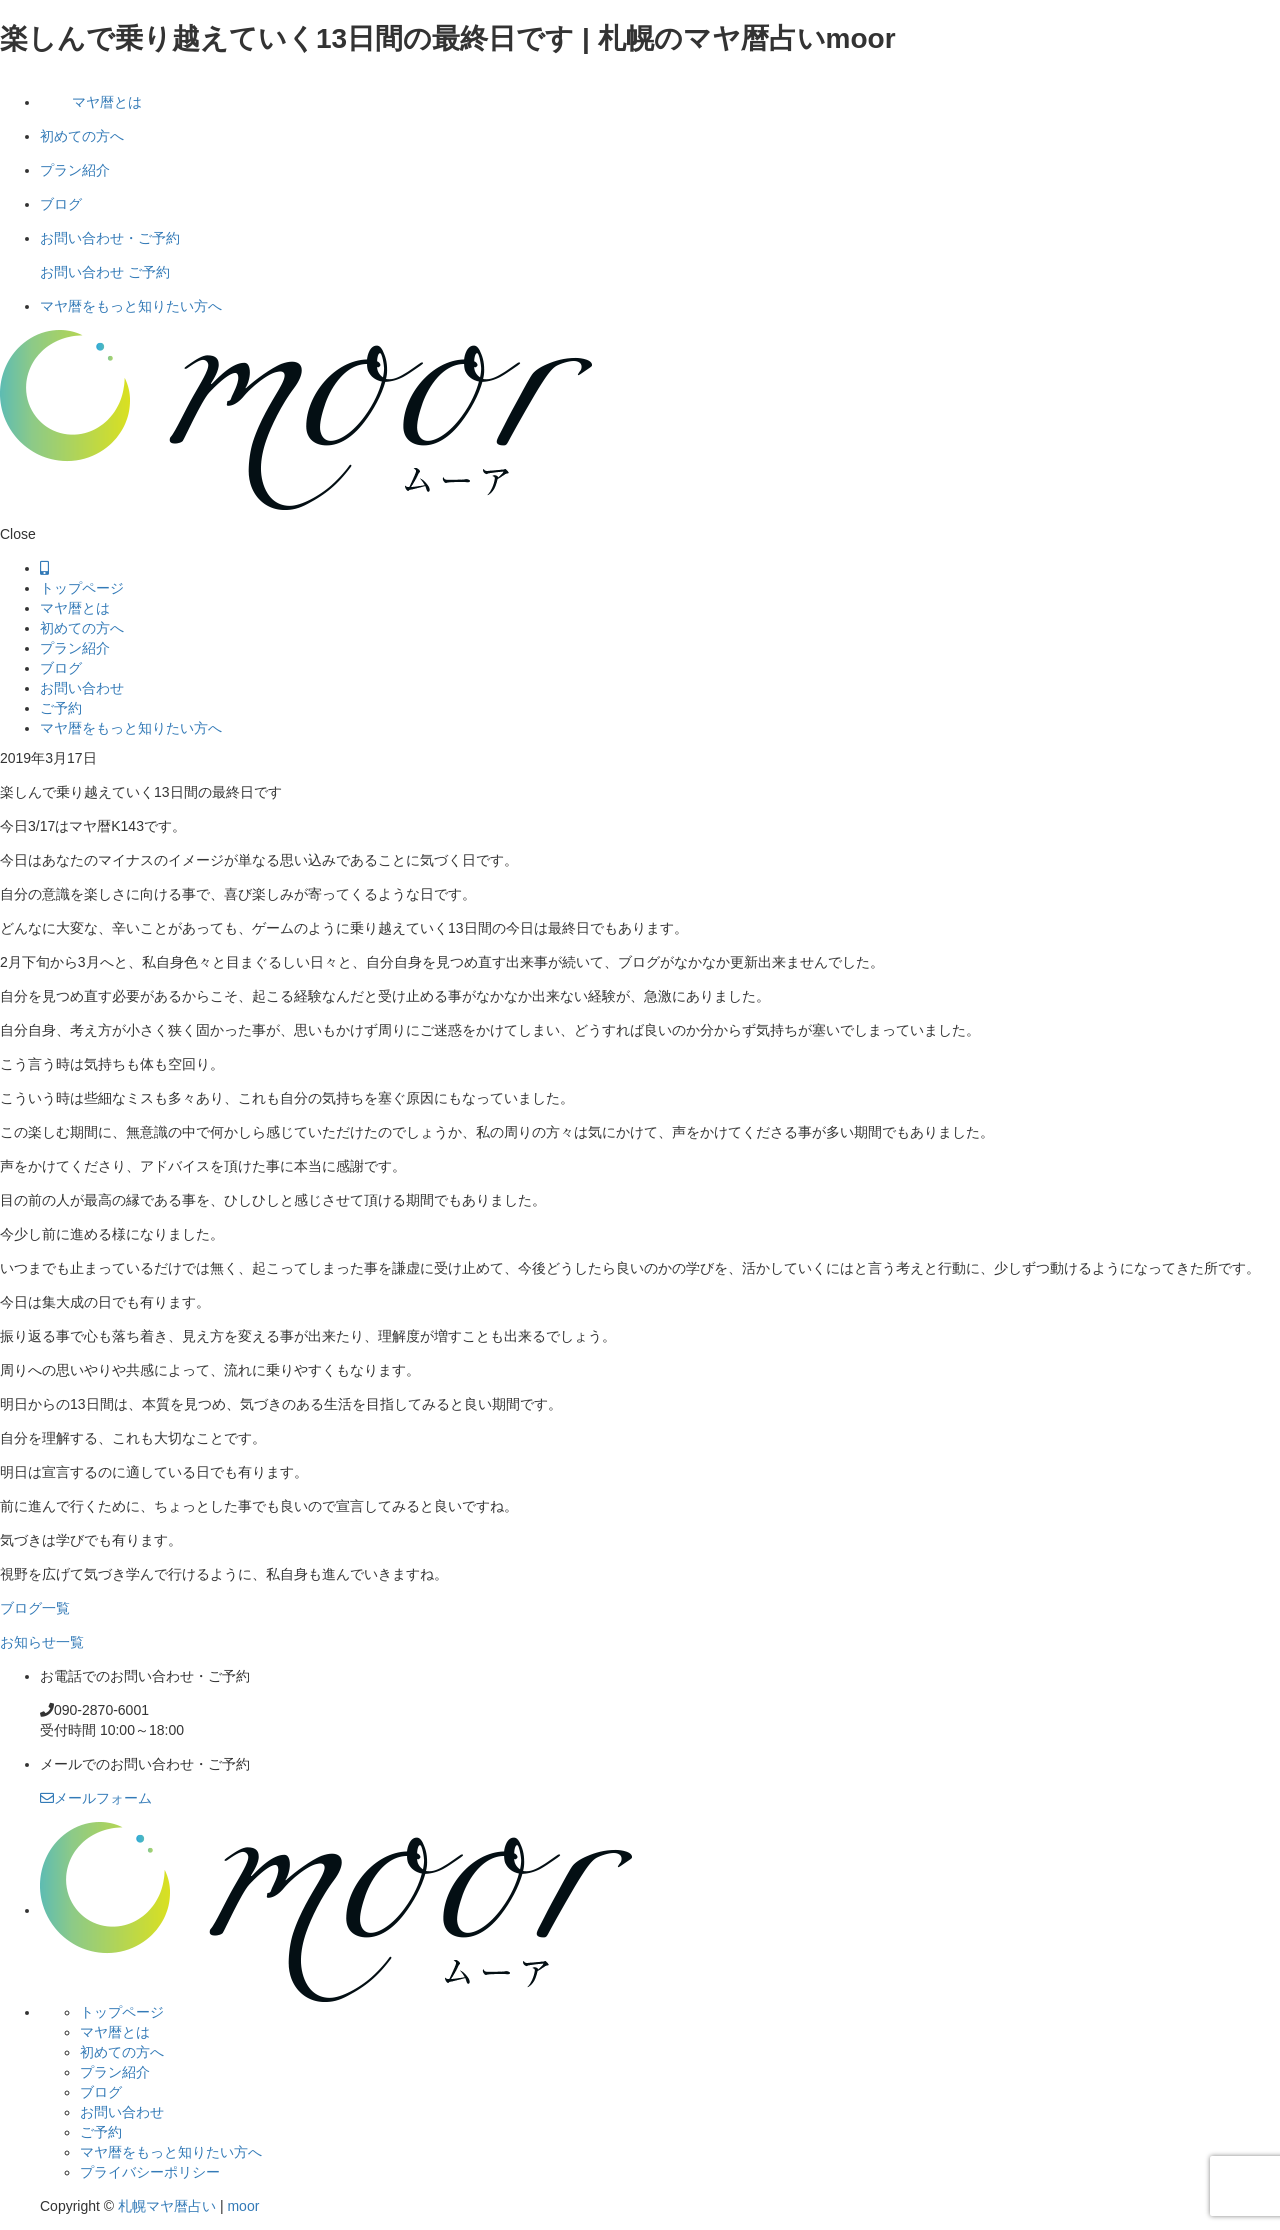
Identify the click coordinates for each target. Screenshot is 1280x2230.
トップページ (82, 588)
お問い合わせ (82, 272)
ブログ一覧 (35, 1608)
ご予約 (149, 272)
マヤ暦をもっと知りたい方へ (131, 306)
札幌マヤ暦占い (167, 2206)
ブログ (61, 204)
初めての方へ (82, 136)
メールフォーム (96, 1798)
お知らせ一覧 (42, 1642)
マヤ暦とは (107, 102)
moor (243, 2206)
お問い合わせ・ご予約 (110, 238)
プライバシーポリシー (150, 2172)
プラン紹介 (75, 170)
